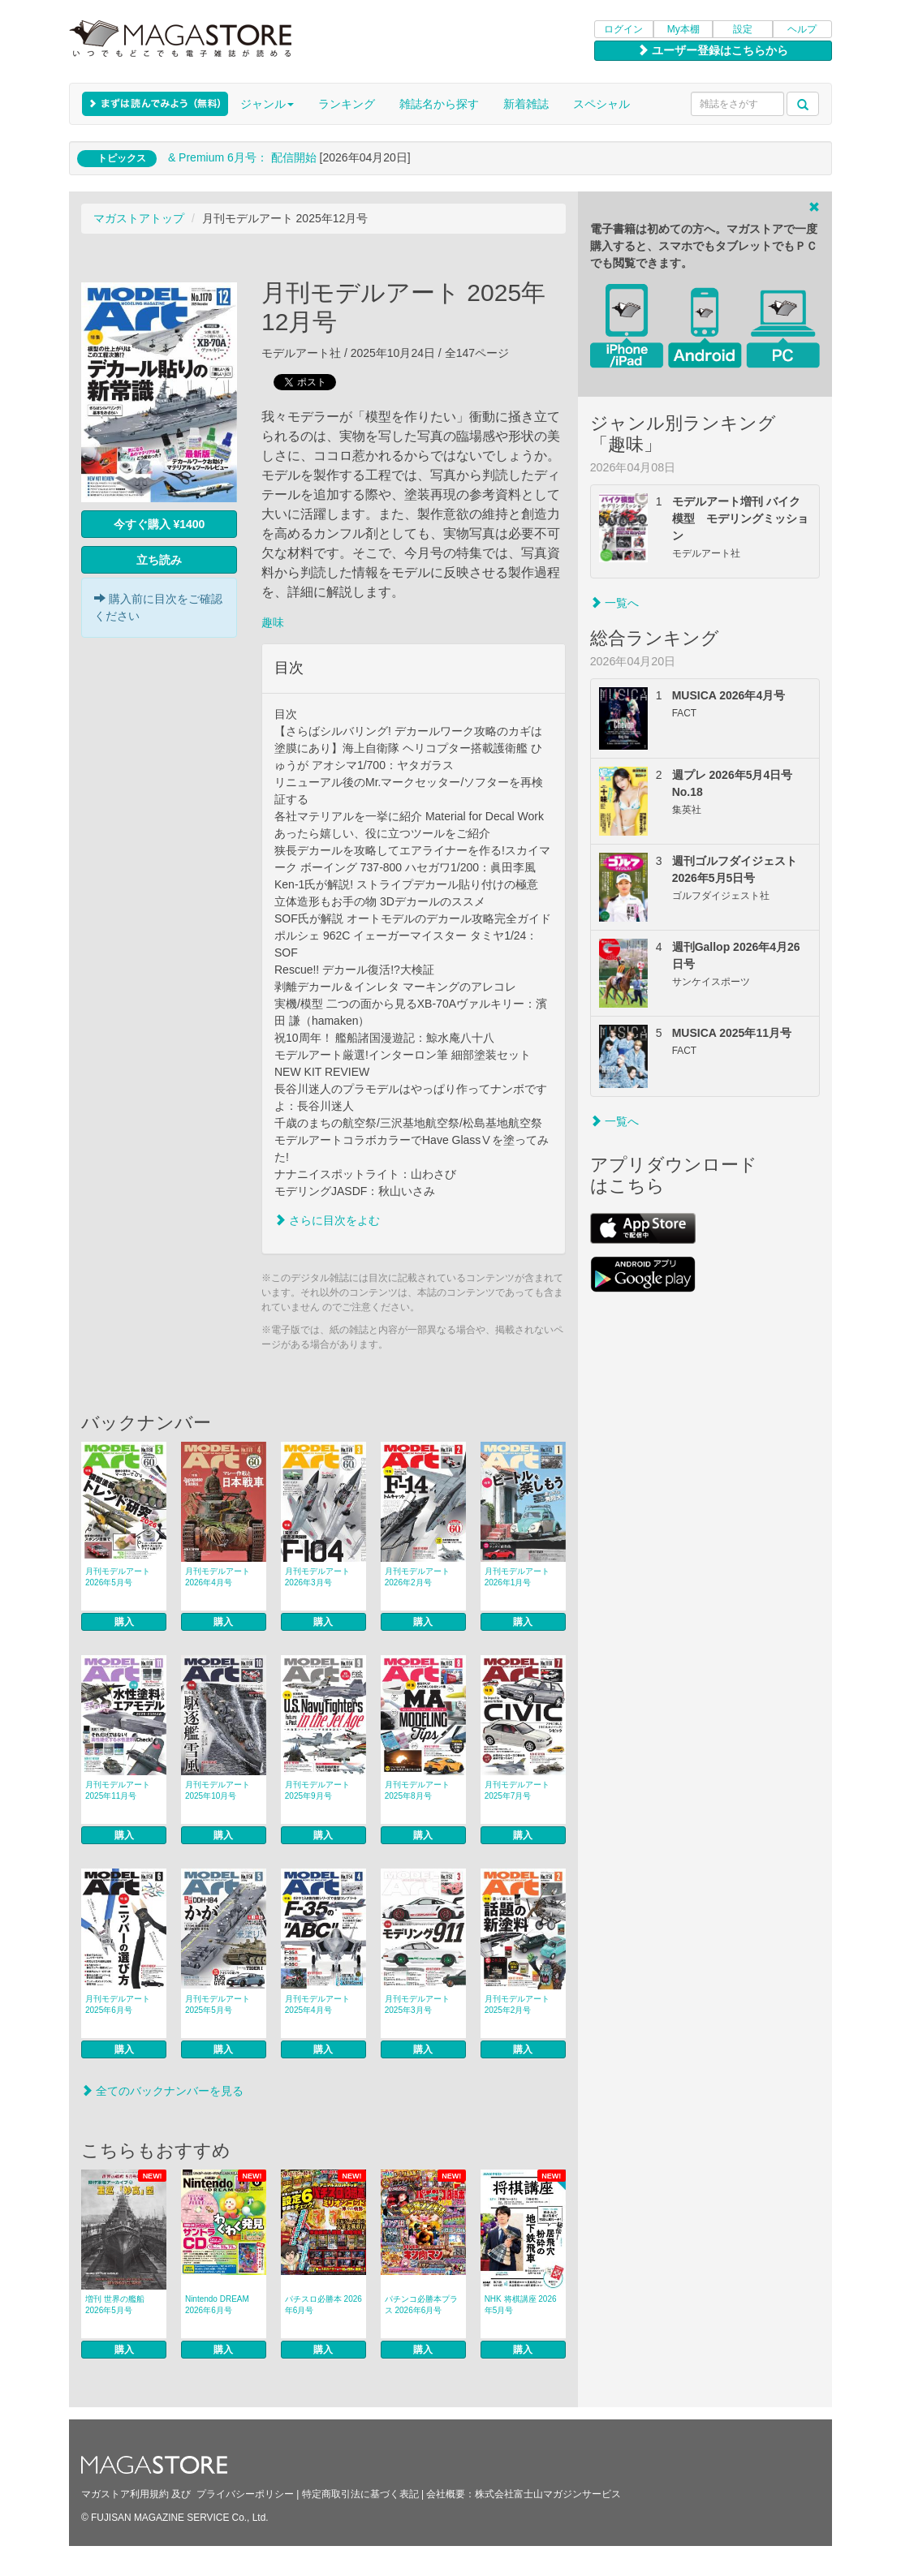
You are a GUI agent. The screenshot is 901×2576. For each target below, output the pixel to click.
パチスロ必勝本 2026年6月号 (323, 2304)
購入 (124, 1622)
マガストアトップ (138, 218)
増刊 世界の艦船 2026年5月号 (114, 2304)
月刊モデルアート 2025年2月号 (517, 2004)
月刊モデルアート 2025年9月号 (317, 1790)
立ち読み (159, 559)
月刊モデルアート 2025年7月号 (517, 1790)
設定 (742, 29)
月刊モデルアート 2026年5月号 (117, 1577)
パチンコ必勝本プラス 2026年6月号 (421, 2304)
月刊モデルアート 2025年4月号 (317, 2004)
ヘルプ (802, 29)
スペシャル (601, 103)
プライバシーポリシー (245, 2494)
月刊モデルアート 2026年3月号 (317, 1577)
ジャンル (267, 103)
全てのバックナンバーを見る (162, 2090)
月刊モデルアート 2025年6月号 (117, 2004)
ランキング (346, 103)
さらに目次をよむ (327, 1220)
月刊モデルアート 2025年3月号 (417, 2004)
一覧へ (614, 602)
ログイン (623, 29)
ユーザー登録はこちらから (712, 50)
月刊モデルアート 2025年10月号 (217, 1790)
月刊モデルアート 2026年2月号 (417, 1577)
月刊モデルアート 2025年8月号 (417, 1790)
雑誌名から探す (439, 103)
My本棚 (683, 29)
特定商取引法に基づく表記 (360, 2494)
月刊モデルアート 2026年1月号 (517, 1577)
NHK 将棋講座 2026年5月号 (521, 2304)
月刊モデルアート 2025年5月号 (217, 2004)
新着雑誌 (526, 103)
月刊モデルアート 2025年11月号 (117, 1790)
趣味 (272, 622)
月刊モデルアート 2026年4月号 (217, 1577)
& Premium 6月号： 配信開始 (242, 157)
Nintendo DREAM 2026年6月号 (217, 2304)
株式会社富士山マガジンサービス (548, 2494)
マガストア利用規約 (125, 2494)
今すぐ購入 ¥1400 (159, 524)
